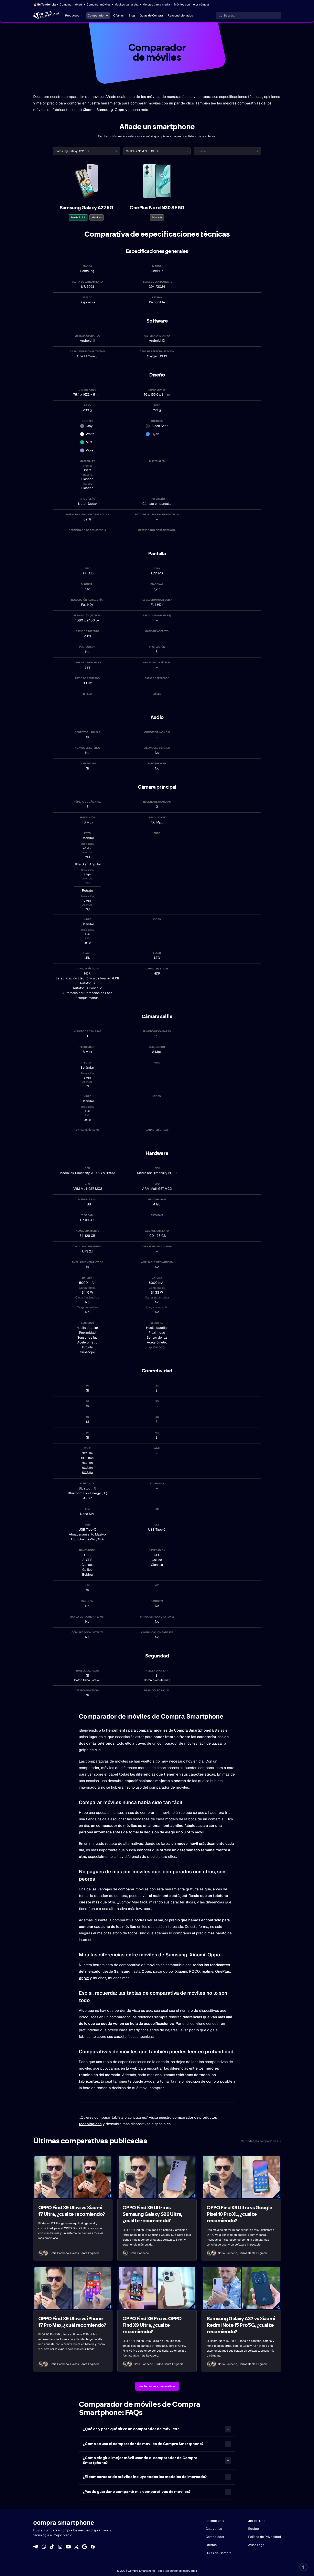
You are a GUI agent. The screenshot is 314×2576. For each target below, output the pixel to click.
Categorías (214, 2529)
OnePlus (222, 1971)
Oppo (119, 109)
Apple (84, 1978)
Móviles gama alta (127, 4)
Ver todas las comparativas (157, 2386)
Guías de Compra (151, 15)
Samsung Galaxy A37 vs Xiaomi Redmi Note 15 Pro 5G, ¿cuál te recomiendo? (241, 2325)
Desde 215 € (78, 217)
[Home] (46, 15)
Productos (74, 15)
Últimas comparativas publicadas (90, 2141)
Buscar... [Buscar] (229, 15)
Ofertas (118, 15)
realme (207, 1971)
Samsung (104, 109)
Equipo (253, 2529)
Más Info (96, 217)
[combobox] (86, 151)
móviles (154, 96)
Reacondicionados (180, 15)
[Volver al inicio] (303, 2567)
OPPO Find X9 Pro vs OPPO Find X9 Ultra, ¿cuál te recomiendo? (152, 2325)
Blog (132, 15)
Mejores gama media (156, 4)
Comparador (98, 15)
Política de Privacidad (264, 2537)
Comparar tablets (71, 4)
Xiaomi (89, 109)
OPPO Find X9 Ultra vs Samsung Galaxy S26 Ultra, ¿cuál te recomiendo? (152, 2214)
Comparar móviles (98, 4)
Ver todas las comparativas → (261, 2141)
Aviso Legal (256, 2545)
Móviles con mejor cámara (191, 4)
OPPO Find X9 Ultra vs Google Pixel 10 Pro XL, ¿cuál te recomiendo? (239, 2214)
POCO (194, 1971)
